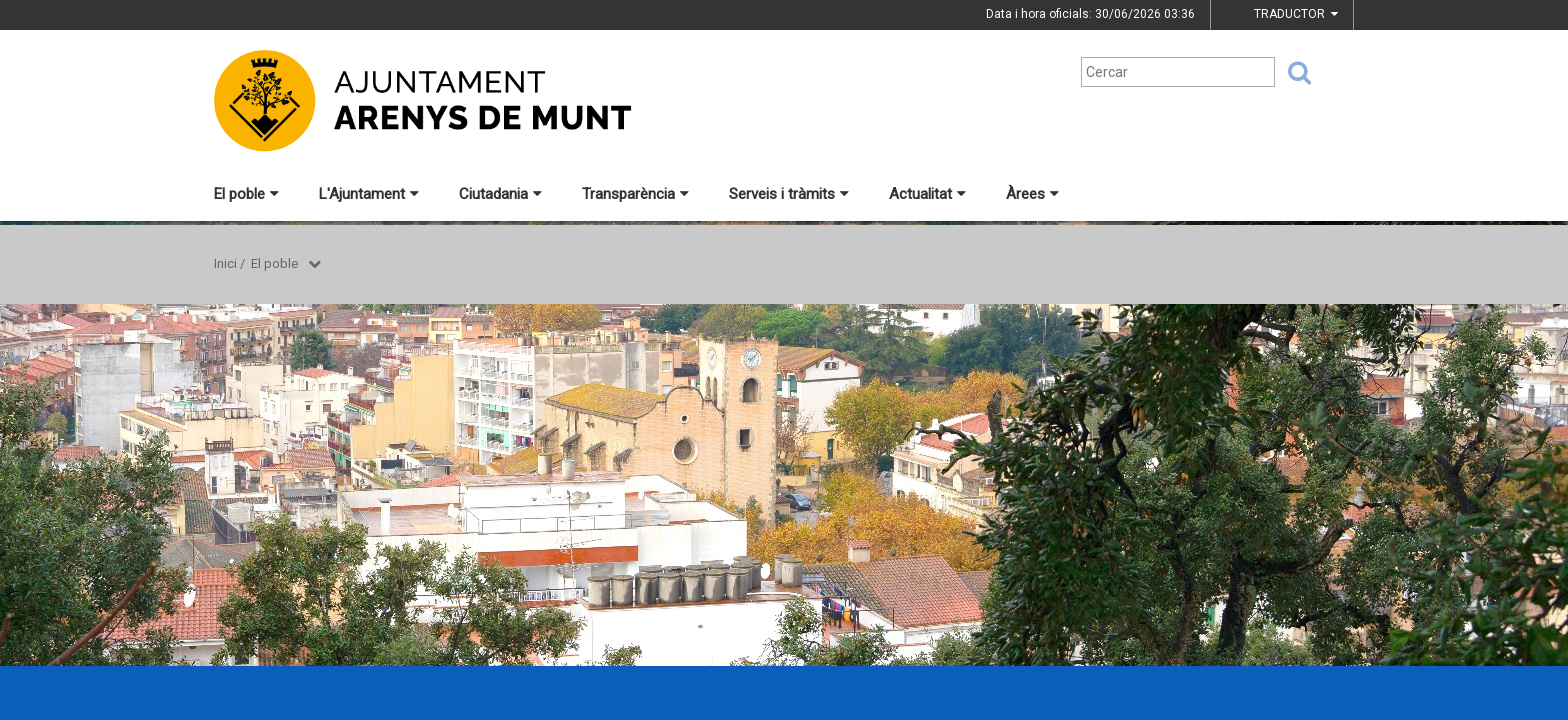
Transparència (635, 194)
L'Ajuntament (369, 194)
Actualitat (927, 194)
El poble (246, 194)
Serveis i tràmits (789, 194)
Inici (225, 263)
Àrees (1032, 194)
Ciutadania (500, 194)
